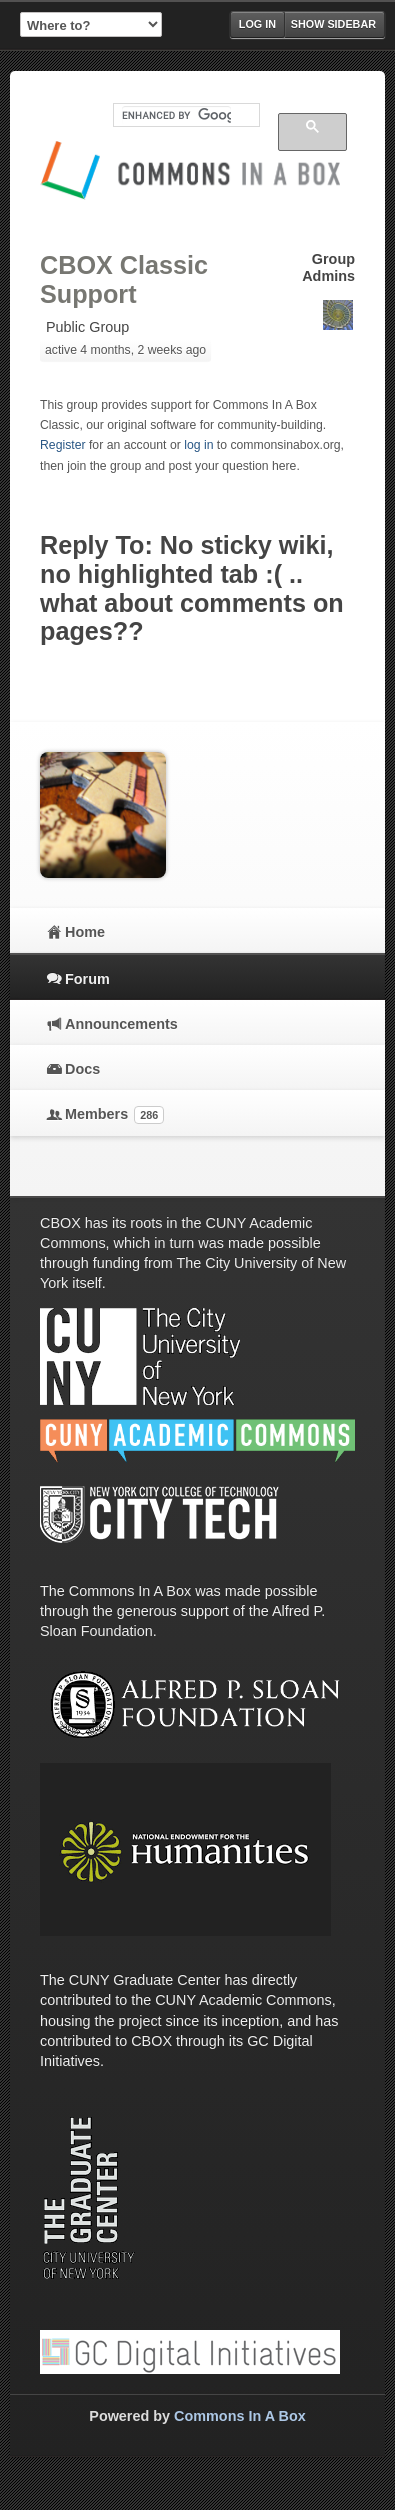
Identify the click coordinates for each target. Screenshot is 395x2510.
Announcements (121, 1024)
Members (114, 1115)
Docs (82, 1069)
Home (85, 932)
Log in (257, 24)
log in (198, 445)
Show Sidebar (333, 24)
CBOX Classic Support (124, 279)
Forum (87, 979)
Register (63, 445)
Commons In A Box (240, 2416)
